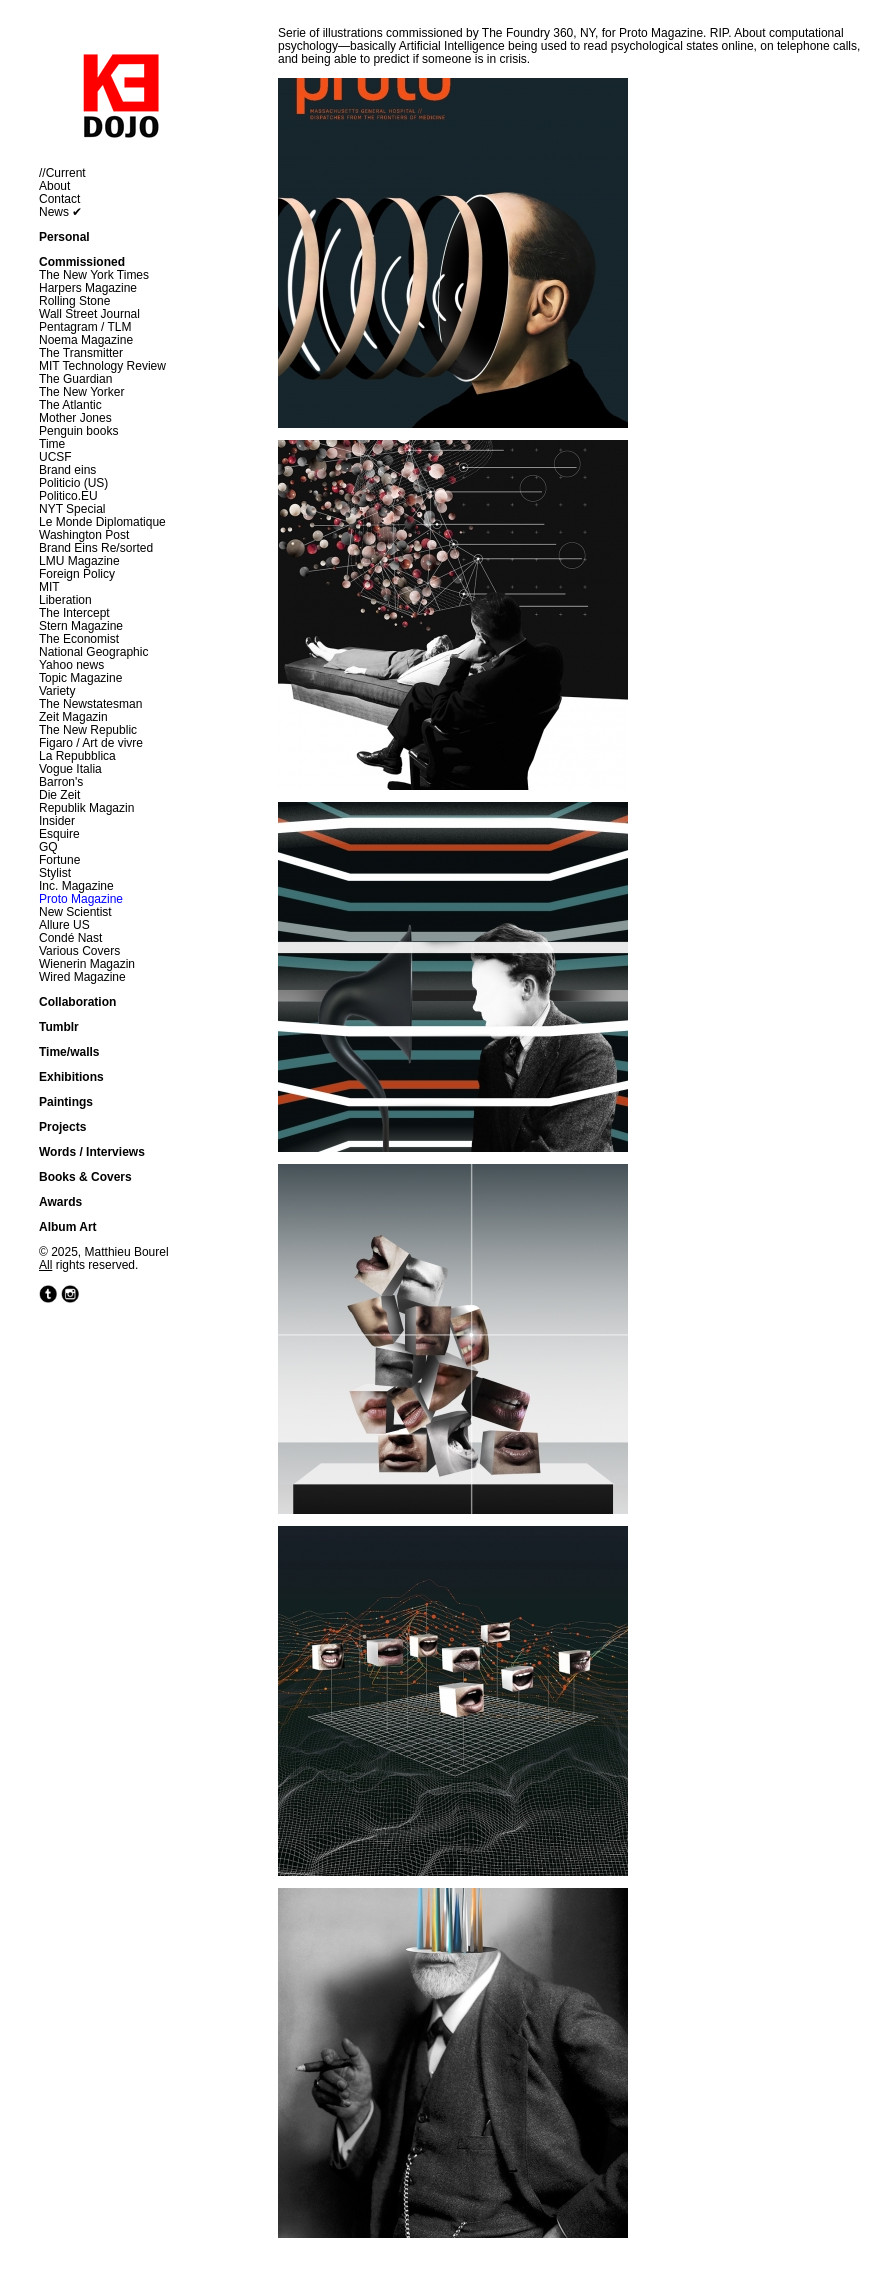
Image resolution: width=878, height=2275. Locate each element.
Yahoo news (71, 665)
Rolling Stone (74, 301)
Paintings (66, 1102)
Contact (59, 199)
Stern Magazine (81, 626)
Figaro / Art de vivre (91, 743)
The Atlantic (70, 405)
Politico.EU (68, 496)
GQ (48, 847)
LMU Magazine (79, 561)
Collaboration (77, 1002)
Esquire (59, 834)
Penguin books (78, 431)
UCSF (55, 457)
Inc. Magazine (76, 886)
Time (52, 444)
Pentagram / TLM (85, 327)
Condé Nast (70, 938)
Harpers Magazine (88, 288)
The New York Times (94, 275)
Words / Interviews (92, 1152)
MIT (49, 587)
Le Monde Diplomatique (102, 522)
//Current (62, 173)
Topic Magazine (80, 678)
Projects (62, 1127)
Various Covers (79, 951)
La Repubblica (77, 756)
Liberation (65, 600)
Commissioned (82, 262)
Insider (57, 821)
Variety (57, 691)
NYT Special (72, 509)
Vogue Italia (70, 769)
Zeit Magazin (73, 717)
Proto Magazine (81, 899)
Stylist (55, 873)
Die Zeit (59, 795)
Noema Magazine (86, 340)
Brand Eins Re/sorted (96, 548)
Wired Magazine (82, 977)
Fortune (59, 860)
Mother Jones (75, 418)
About (54, 186)
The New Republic (88, 730)
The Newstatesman (90, 704)
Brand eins (67, 470)
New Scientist (75, 912)
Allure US (64, 925)
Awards (60, 1202)
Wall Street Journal (89, 314)
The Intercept (74, 613)
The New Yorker (81, 392)
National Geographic (93, 652)
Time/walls (69, 1052)
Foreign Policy (77, 574)
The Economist (79, 639)
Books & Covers (85, 1177)
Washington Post (84, 535)
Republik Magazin (86, 808)
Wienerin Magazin (87, 964)
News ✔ (60, 212)
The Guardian (75, 379)
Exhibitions (71, 1077)
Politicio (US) (73, 483)
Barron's (61, 782)
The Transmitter (81, 353)
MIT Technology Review (102, 366)
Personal (64, 237)
